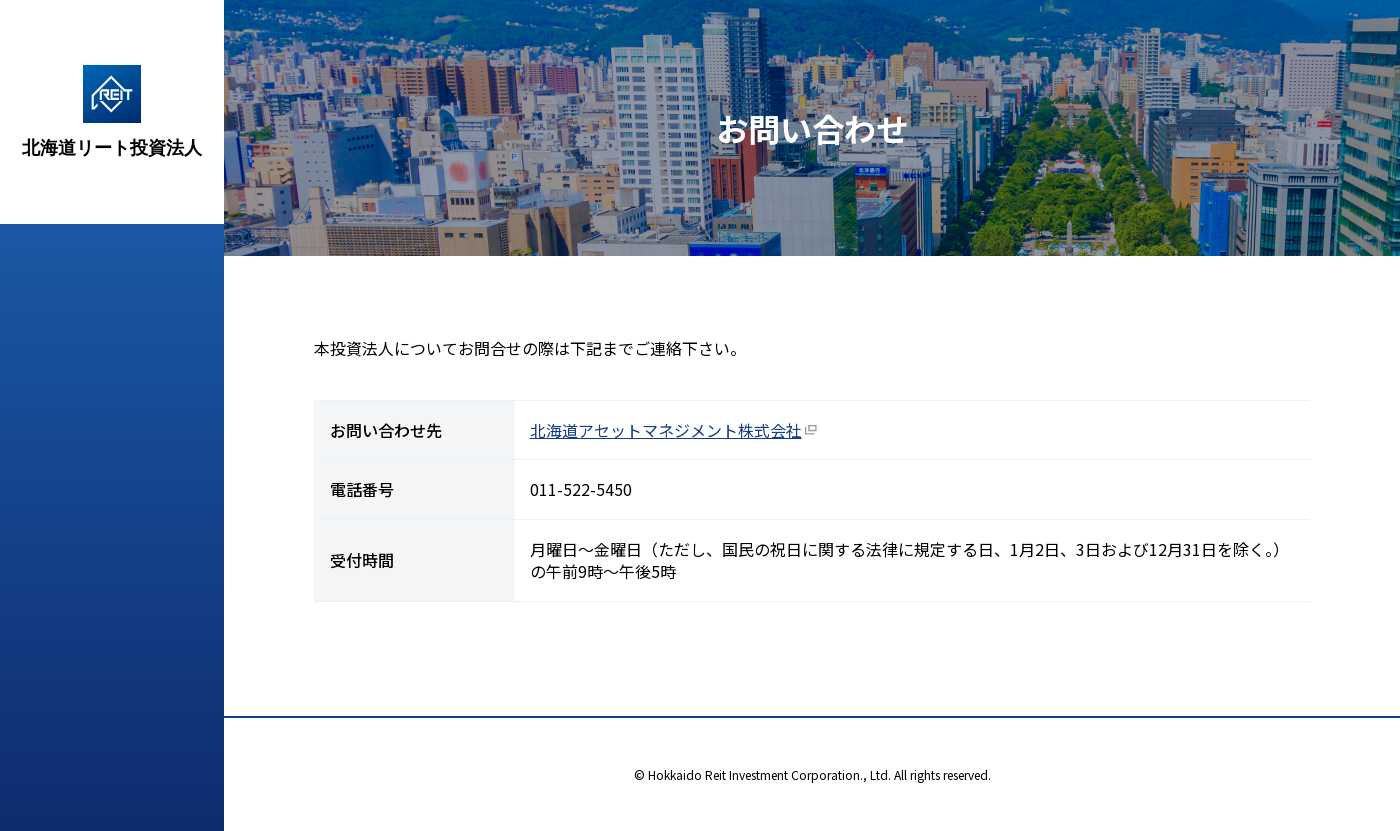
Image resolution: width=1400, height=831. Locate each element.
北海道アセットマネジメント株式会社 (666, 430)
